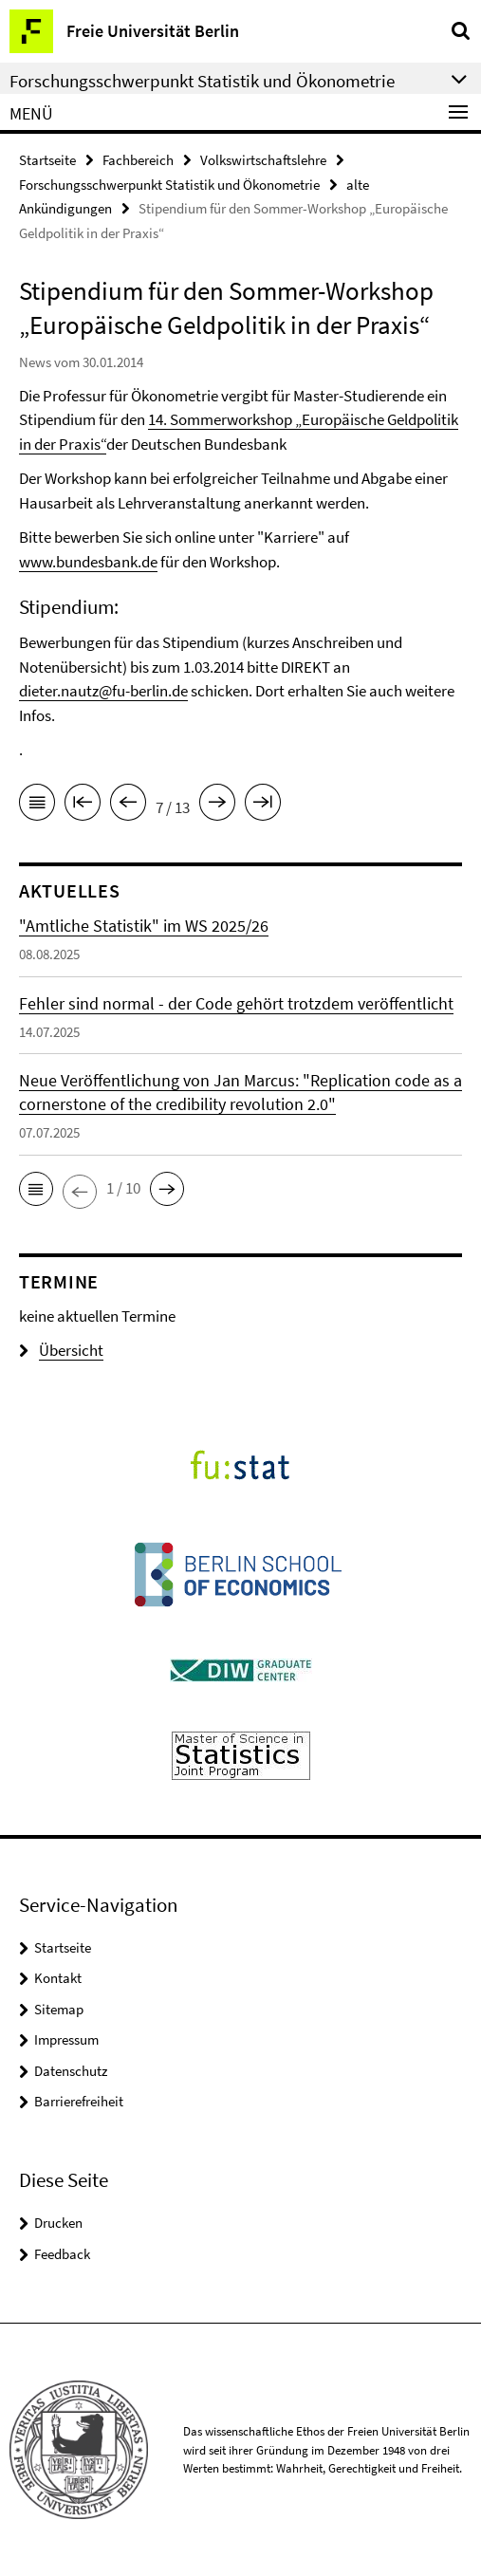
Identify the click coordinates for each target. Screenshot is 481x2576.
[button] (36, 1189)
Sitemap (58, 2009)
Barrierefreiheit (78, 2101)
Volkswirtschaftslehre (263, 160)
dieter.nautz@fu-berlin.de (103, 690)
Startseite (47, 160)
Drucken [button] (58, 2223)
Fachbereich (138, 160)
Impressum (66, 2039)
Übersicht (61, 1350)
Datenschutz (70, 2071)
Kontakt (58, 1978)
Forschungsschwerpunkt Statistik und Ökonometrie (169, 185)
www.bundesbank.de (88, 561)
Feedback (62, 2254)
